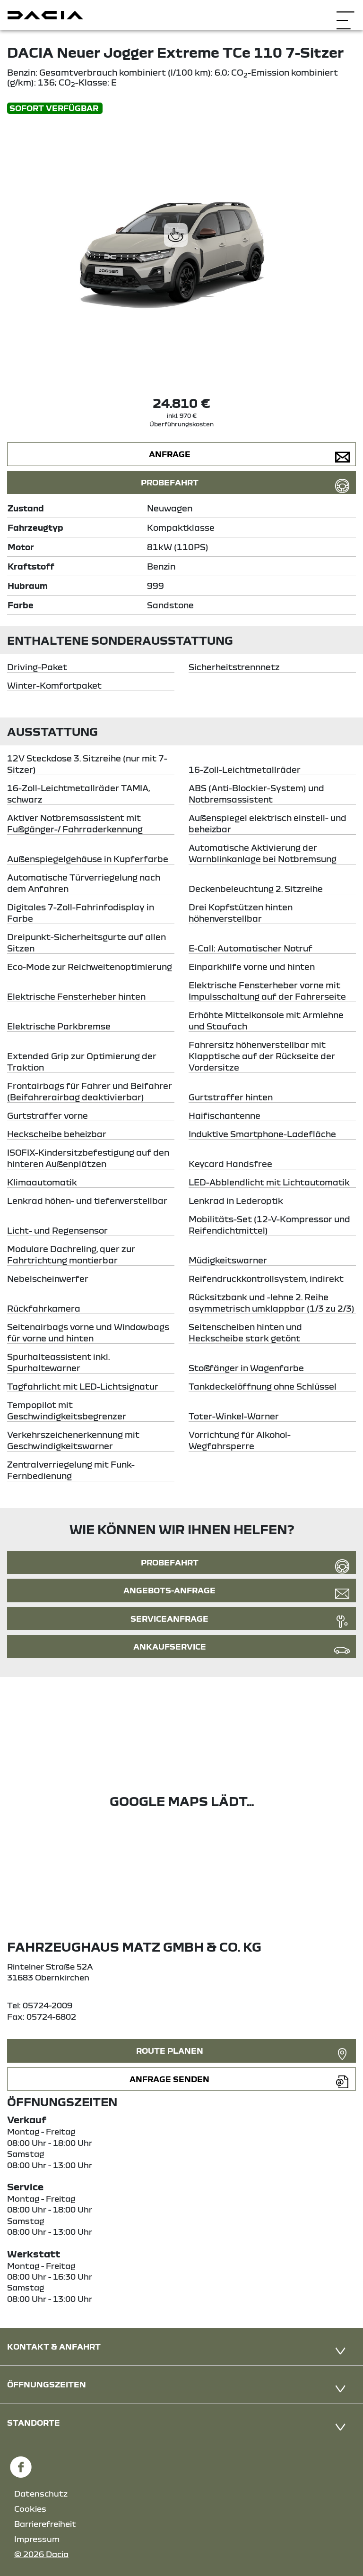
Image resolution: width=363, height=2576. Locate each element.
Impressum (37, 2538)
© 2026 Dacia (41, 2554)
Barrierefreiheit (45, 2523)
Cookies (30, 2508)
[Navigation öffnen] (345, 13)
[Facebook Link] (21, 2462)
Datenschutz (41, 2493)
